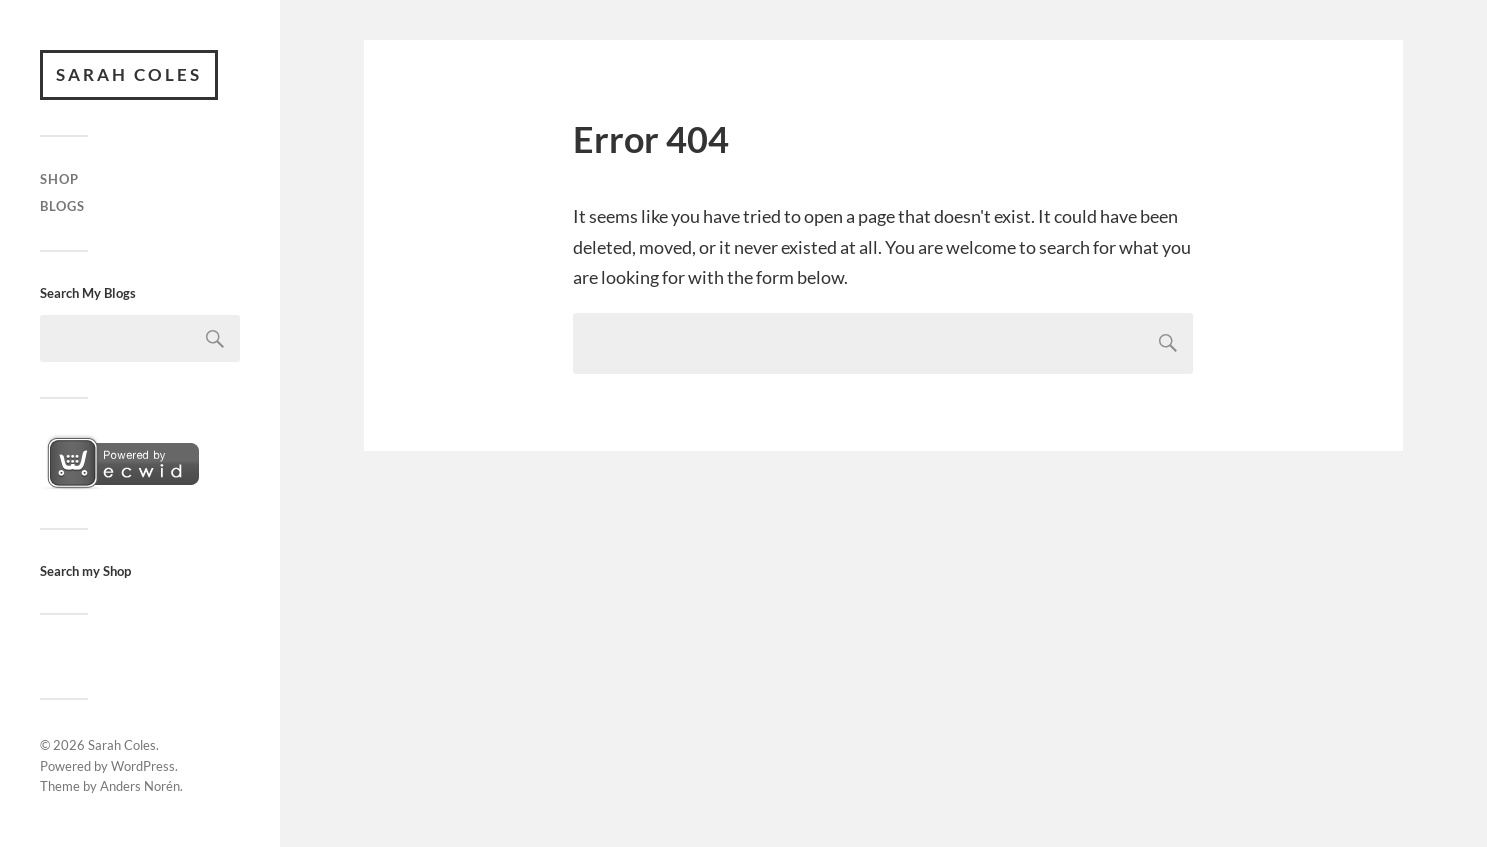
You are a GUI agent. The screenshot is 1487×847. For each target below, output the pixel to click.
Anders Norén (140, 786)
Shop (59, 179)
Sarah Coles (129, 74)
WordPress (143, 766)
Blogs (62, 206)
